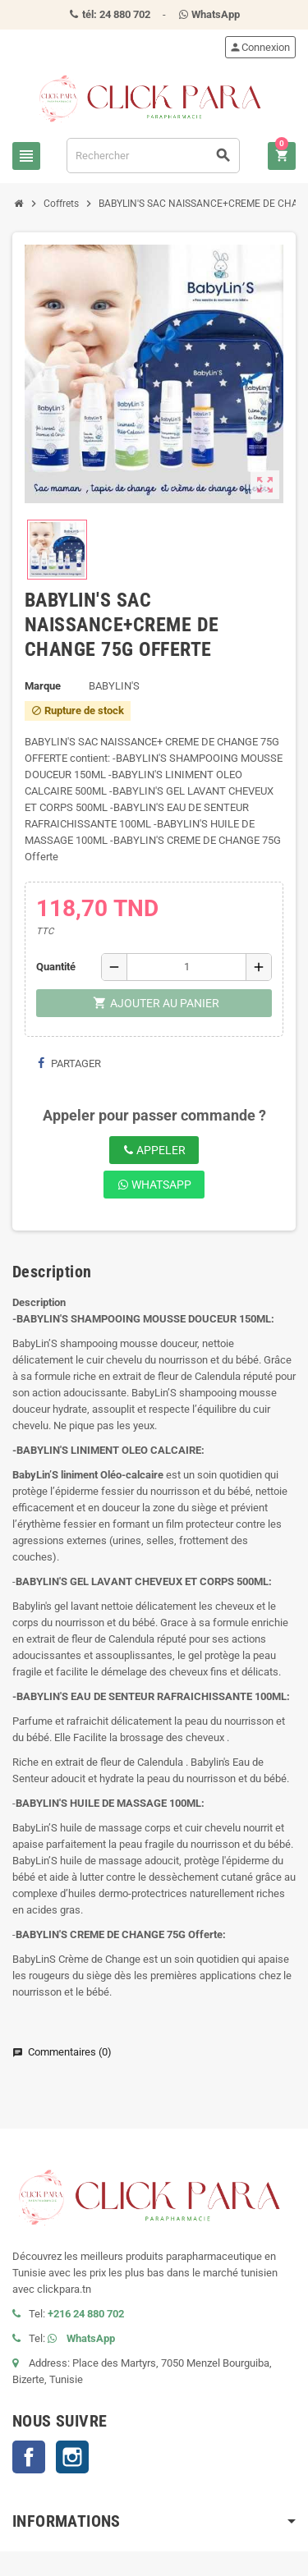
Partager (69, 1063)
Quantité (56, 966)
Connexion (259, 47)
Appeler (154, 1150)
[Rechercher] (154, 155)
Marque (43, 686)
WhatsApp (154, 1184)
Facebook (28, 2457)
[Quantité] (186, 967)
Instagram (72, 2457)
